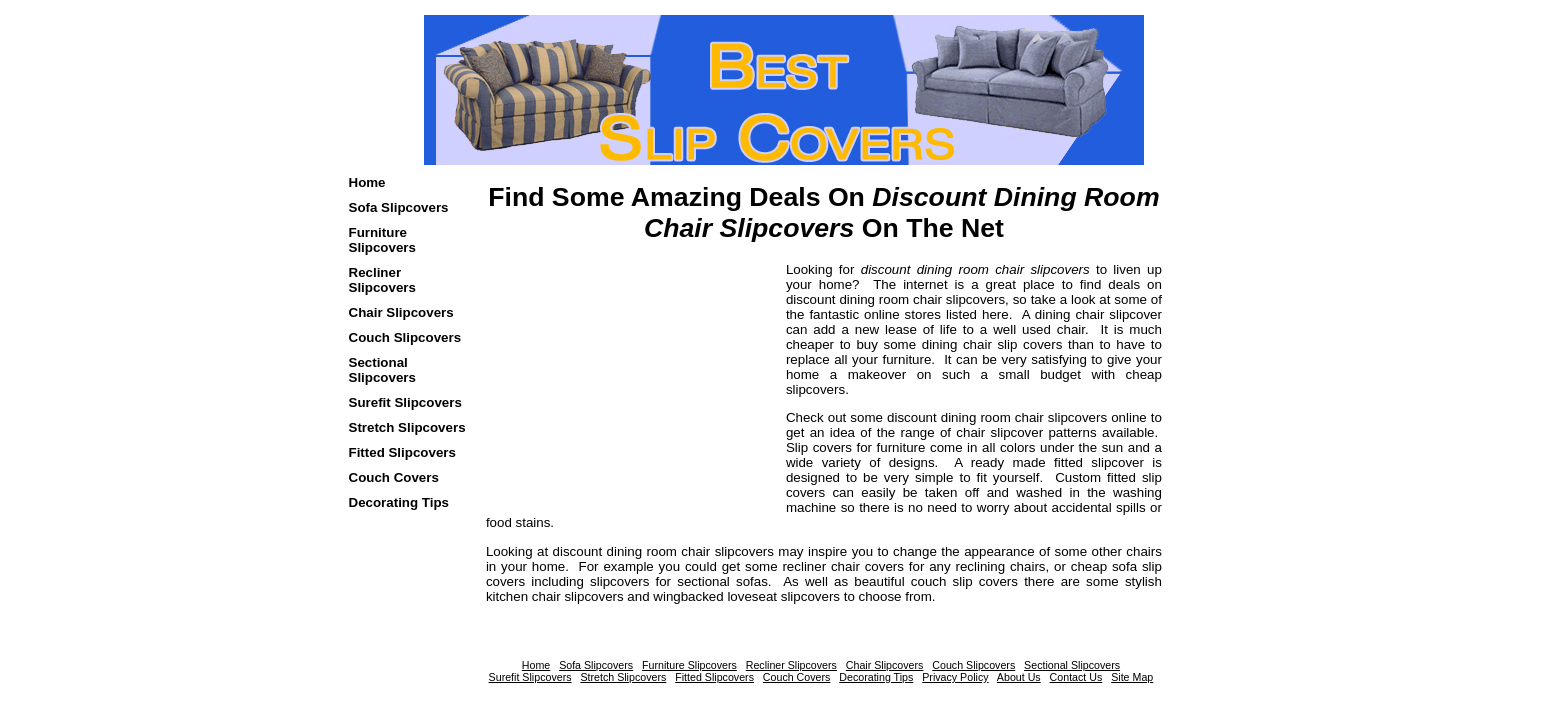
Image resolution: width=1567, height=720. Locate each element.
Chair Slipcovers (401, 312)
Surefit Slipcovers (405, 402)
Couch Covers (394, 477)
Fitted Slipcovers (402, 452)
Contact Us (1076, 677)
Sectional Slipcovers (382, 370)
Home (367, 182)
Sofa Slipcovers (399, 207)
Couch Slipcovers (405, 337)
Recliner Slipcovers (382, 280)
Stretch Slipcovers (407, 427)
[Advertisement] (611, 387)
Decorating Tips (399, 502)
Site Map (1132, 677)
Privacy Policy (955, 677)
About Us (1019, 677)
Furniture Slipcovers (382, 240)
